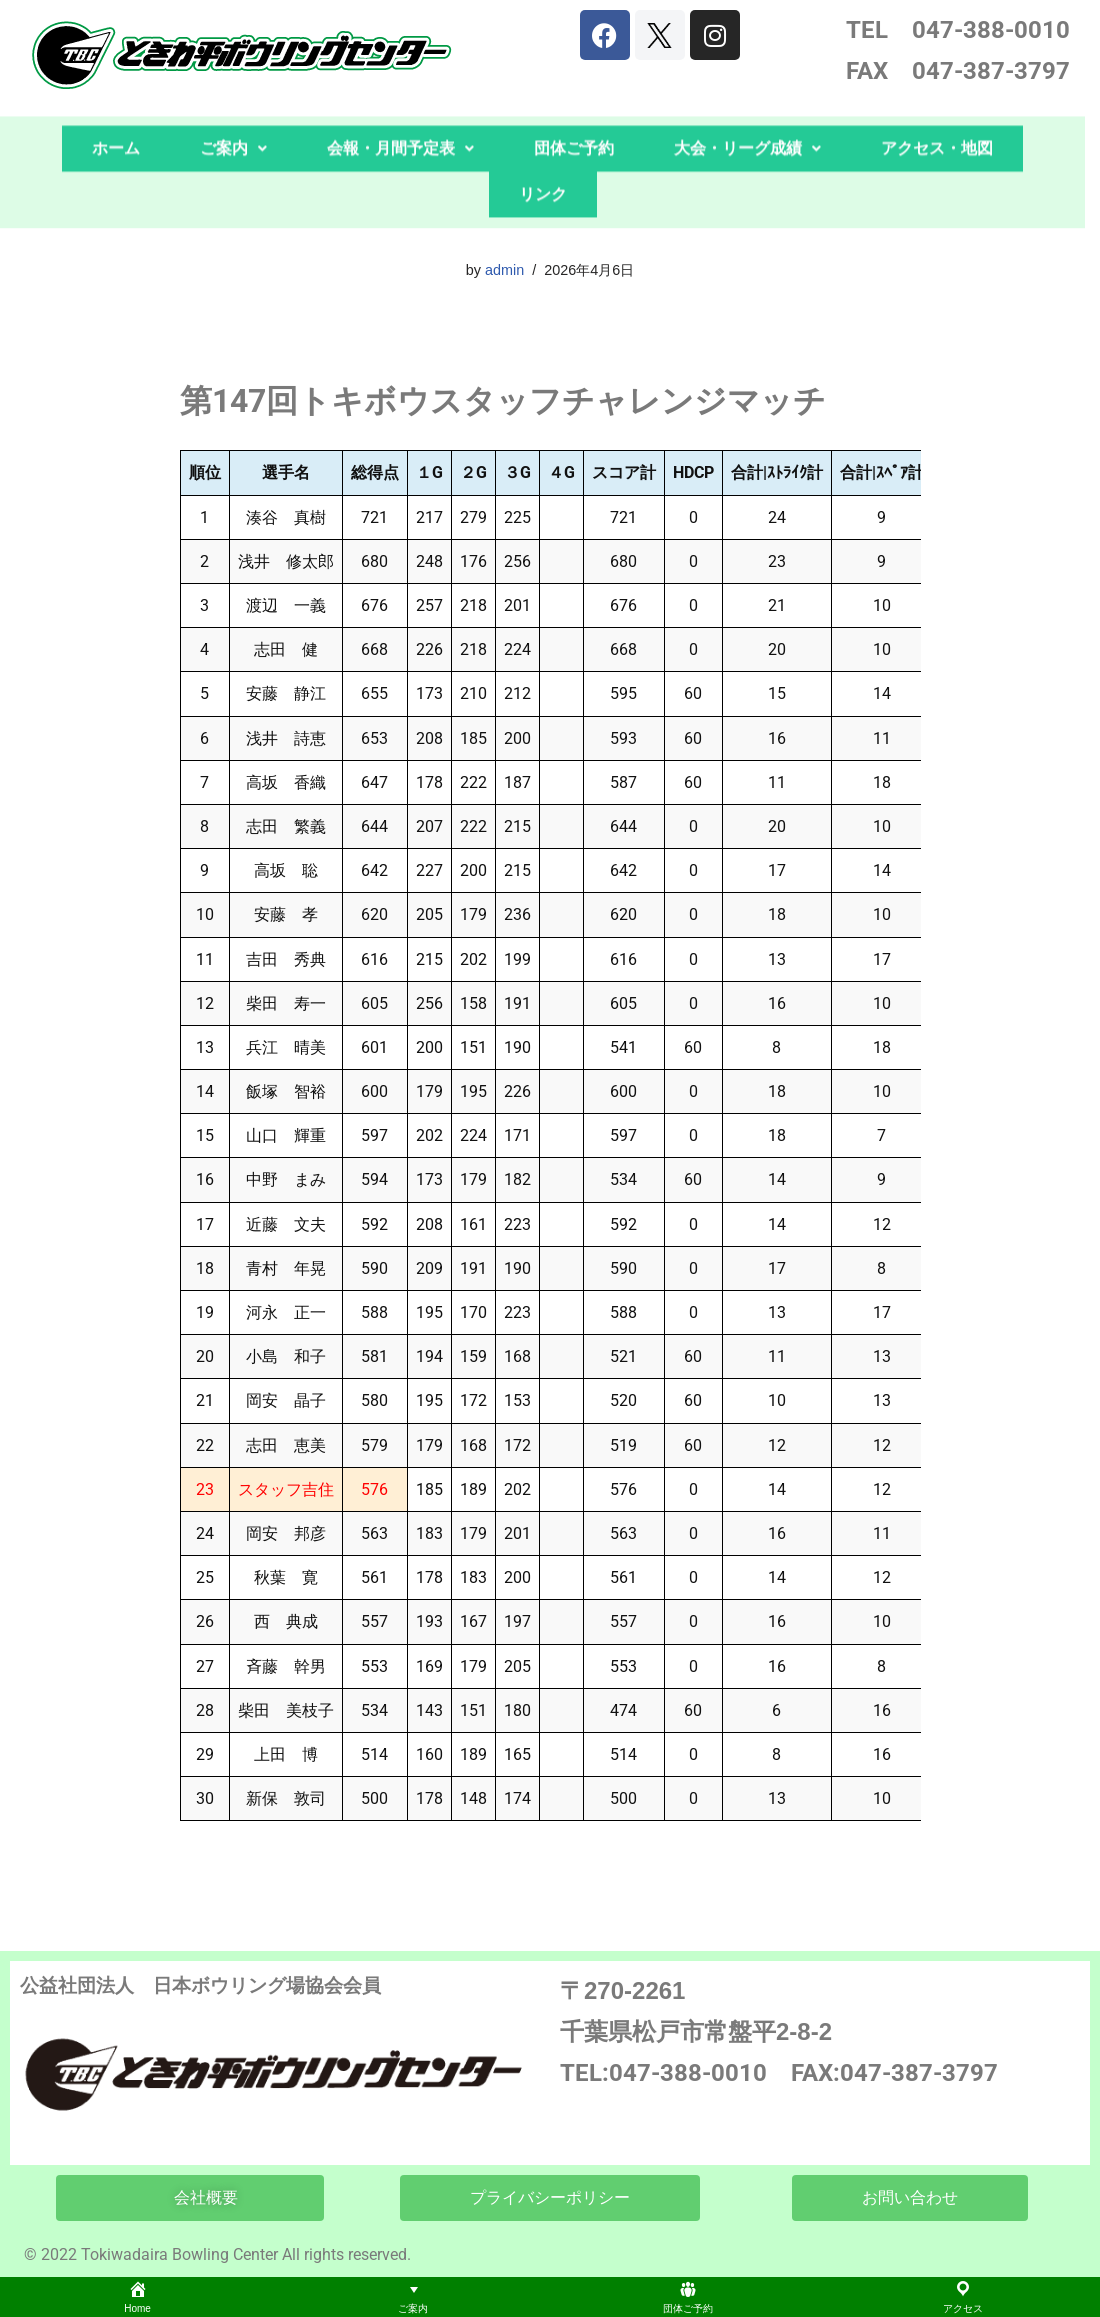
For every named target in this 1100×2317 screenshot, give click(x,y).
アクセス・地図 (937, 101)
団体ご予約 (574, 101)
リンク (543, 147)
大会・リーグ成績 (747, 101)
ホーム (116, 101)
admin (504, 270)
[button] (233, 102)
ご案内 (233, 101)
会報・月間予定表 (400, 101)
